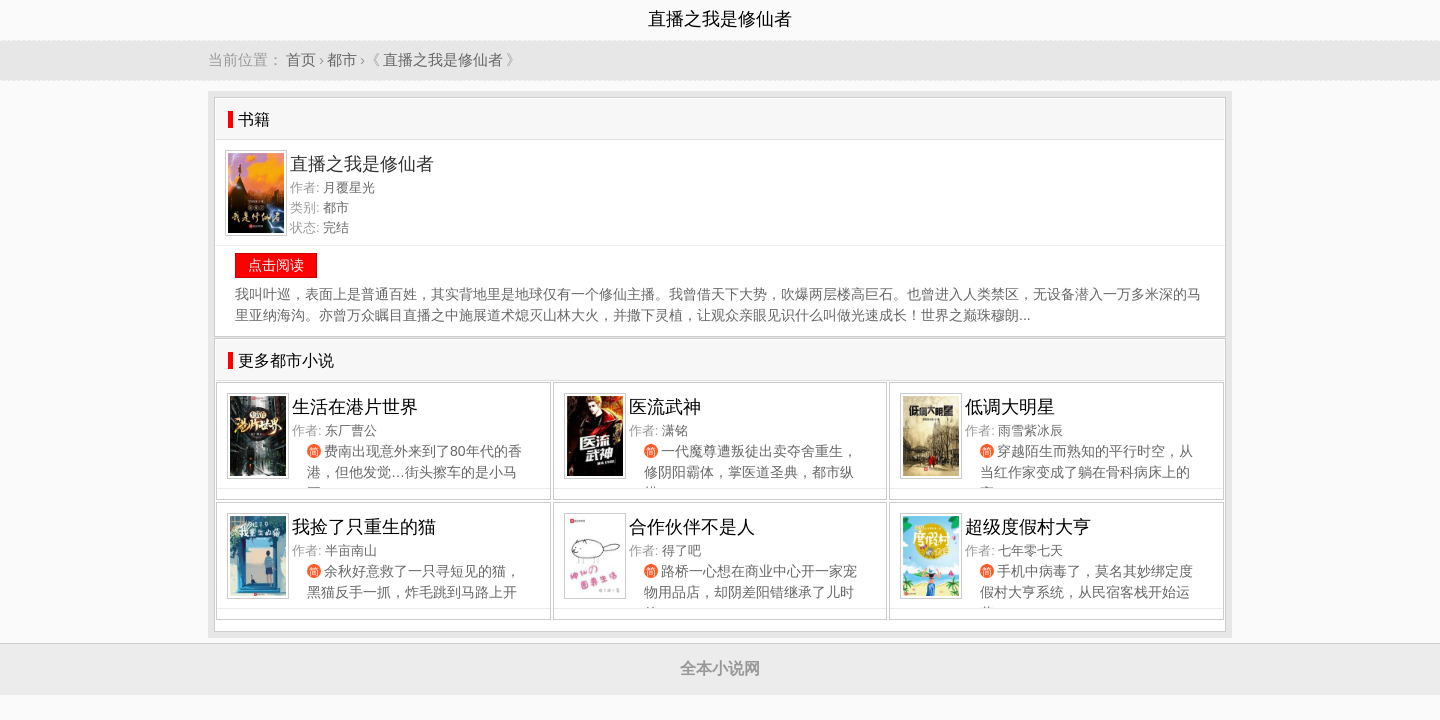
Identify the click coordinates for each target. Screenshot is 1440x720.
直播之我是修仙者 (443, 59)
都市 (342, 59)
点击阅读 (276, 265)
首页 (301, 59)
